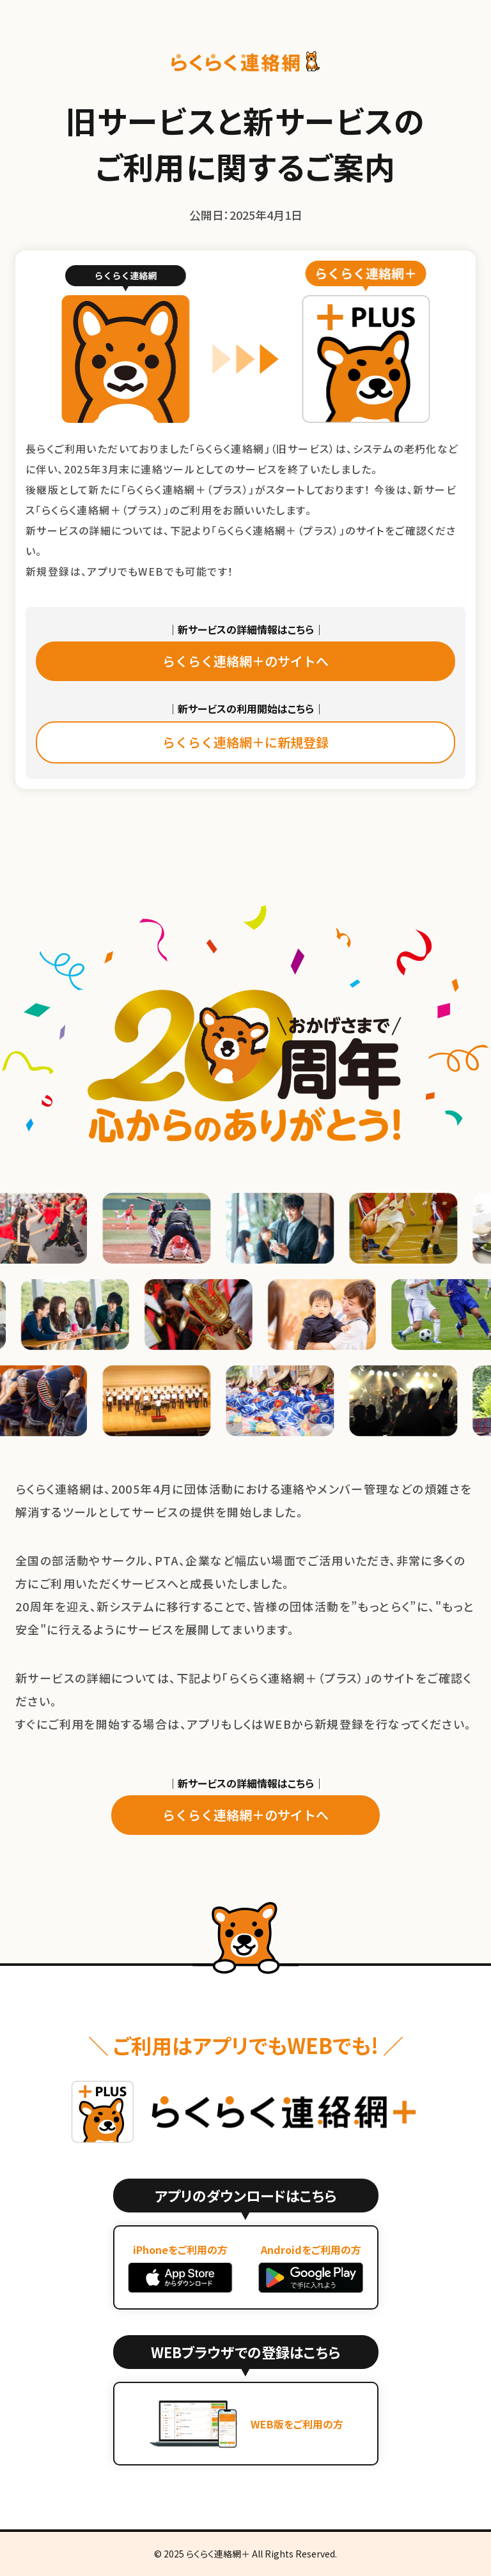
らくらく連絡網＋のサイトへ (245, 661)
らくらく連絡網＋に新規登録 (245, 742)
